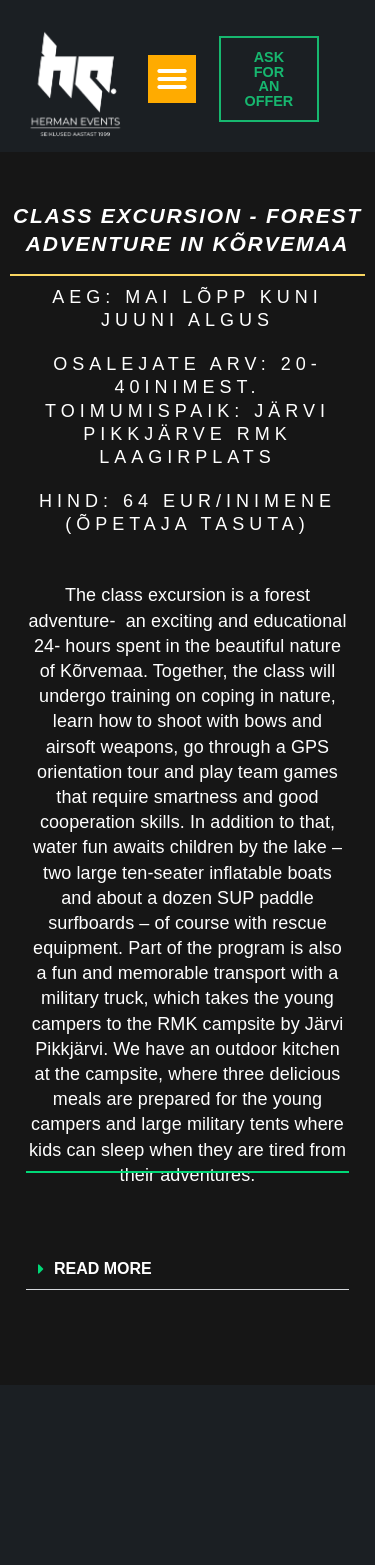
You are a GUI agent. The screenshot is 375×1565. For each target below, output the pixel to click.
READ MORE (103, 1268)
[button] (172, 79)
